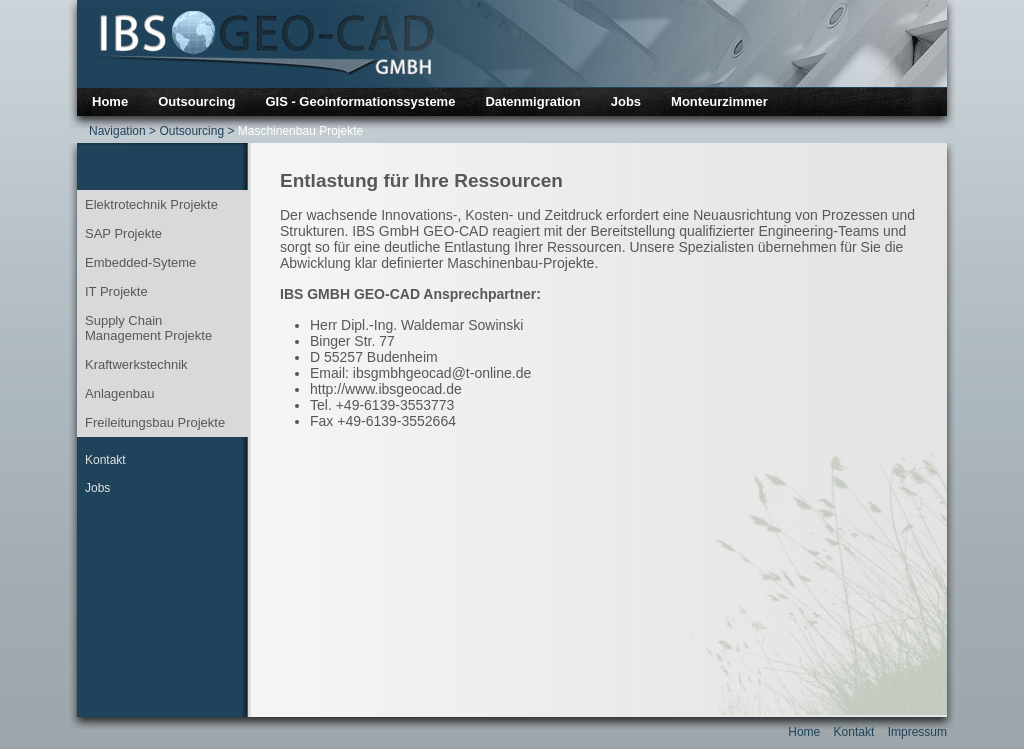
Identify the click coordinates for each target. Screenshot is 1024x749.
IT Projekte (116, 291)
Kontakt (105, 460)
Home (110, 101)
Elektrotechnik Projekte (151, 204)
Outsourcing (196, 101)
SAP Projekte (123, 233)
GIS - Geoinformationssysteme (360, 101)
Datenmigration (532, 101)
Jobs (626, 101)
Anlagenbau (119, 393)
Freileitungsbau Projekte (155, 422)
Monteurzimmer (719, 101)
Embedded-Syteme (140, 262)
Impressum (917, 732)
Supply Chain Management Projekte (148, 328)
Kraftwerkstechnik (136, 364)
